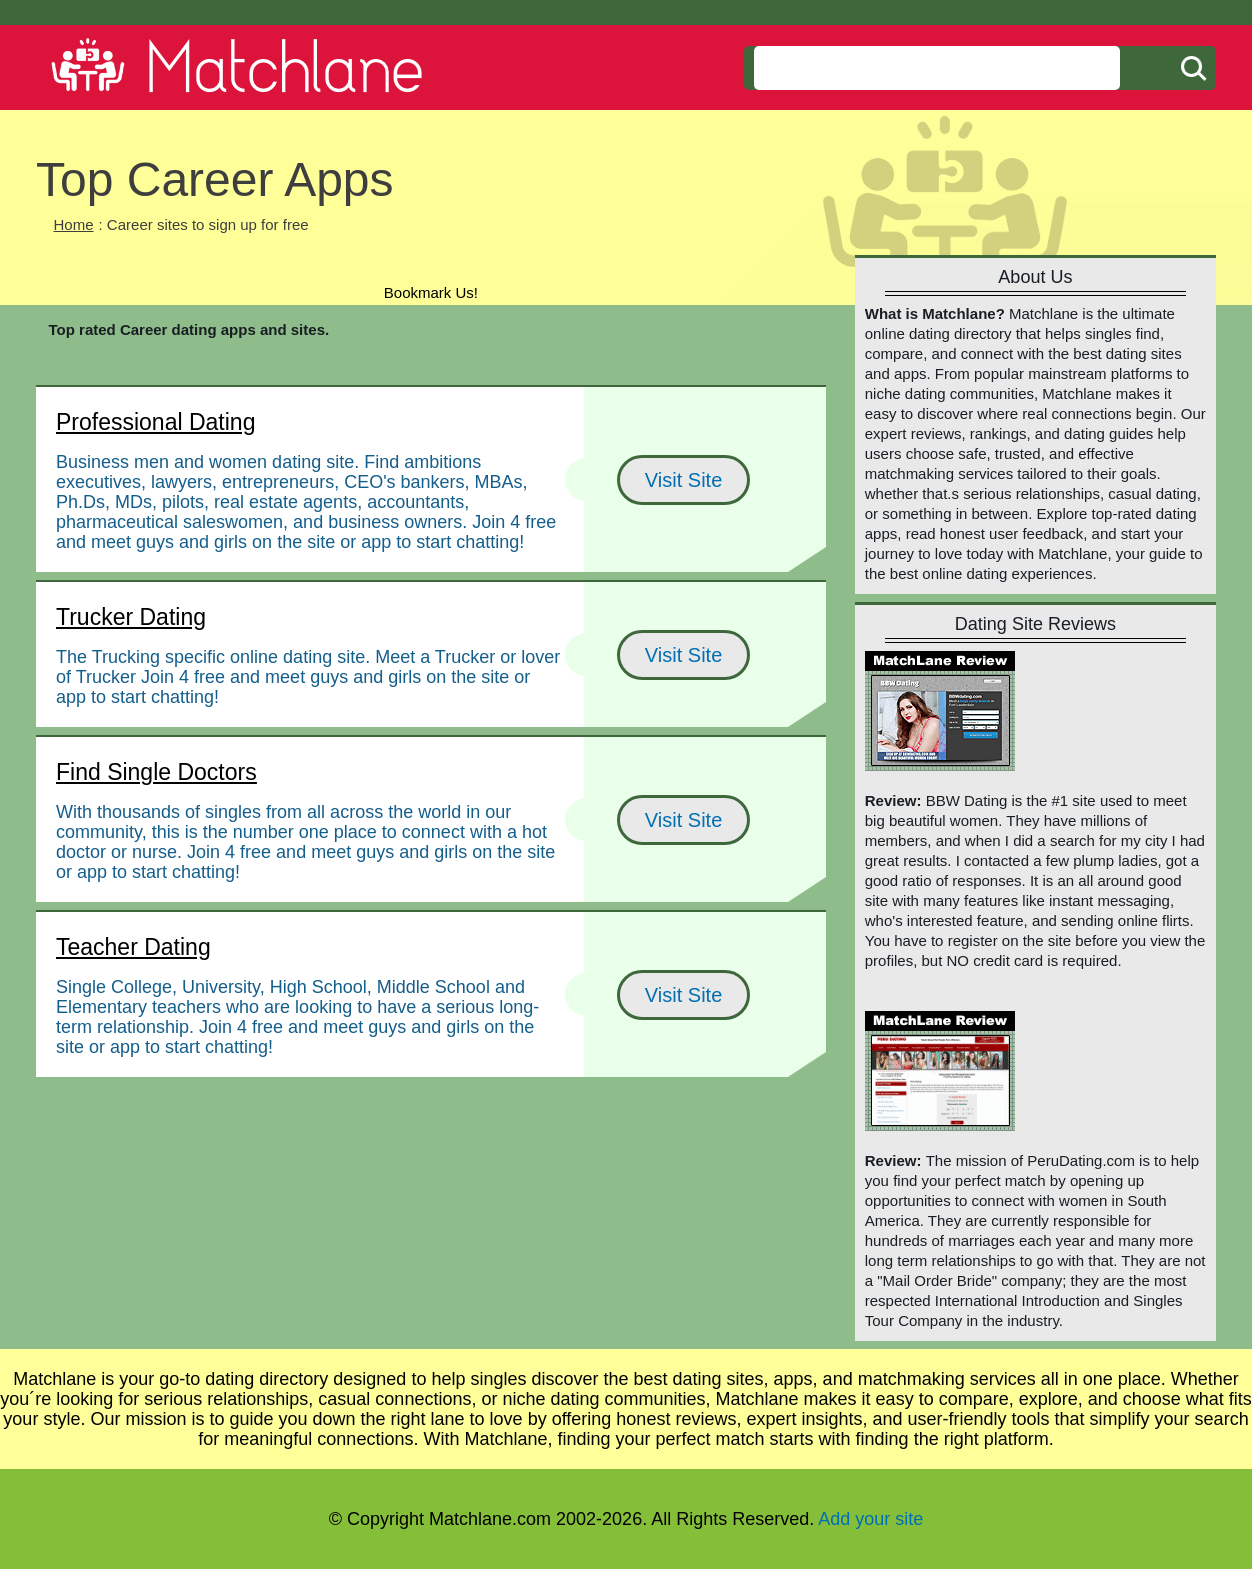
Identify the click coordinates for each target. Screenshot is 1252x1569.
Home (74, 224)
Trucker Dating (131, 617)
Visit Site (683, 480)
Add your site (870, 1519)
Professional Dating (155, 422)
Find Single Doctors (156, 772)
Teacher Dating (133, 947)
